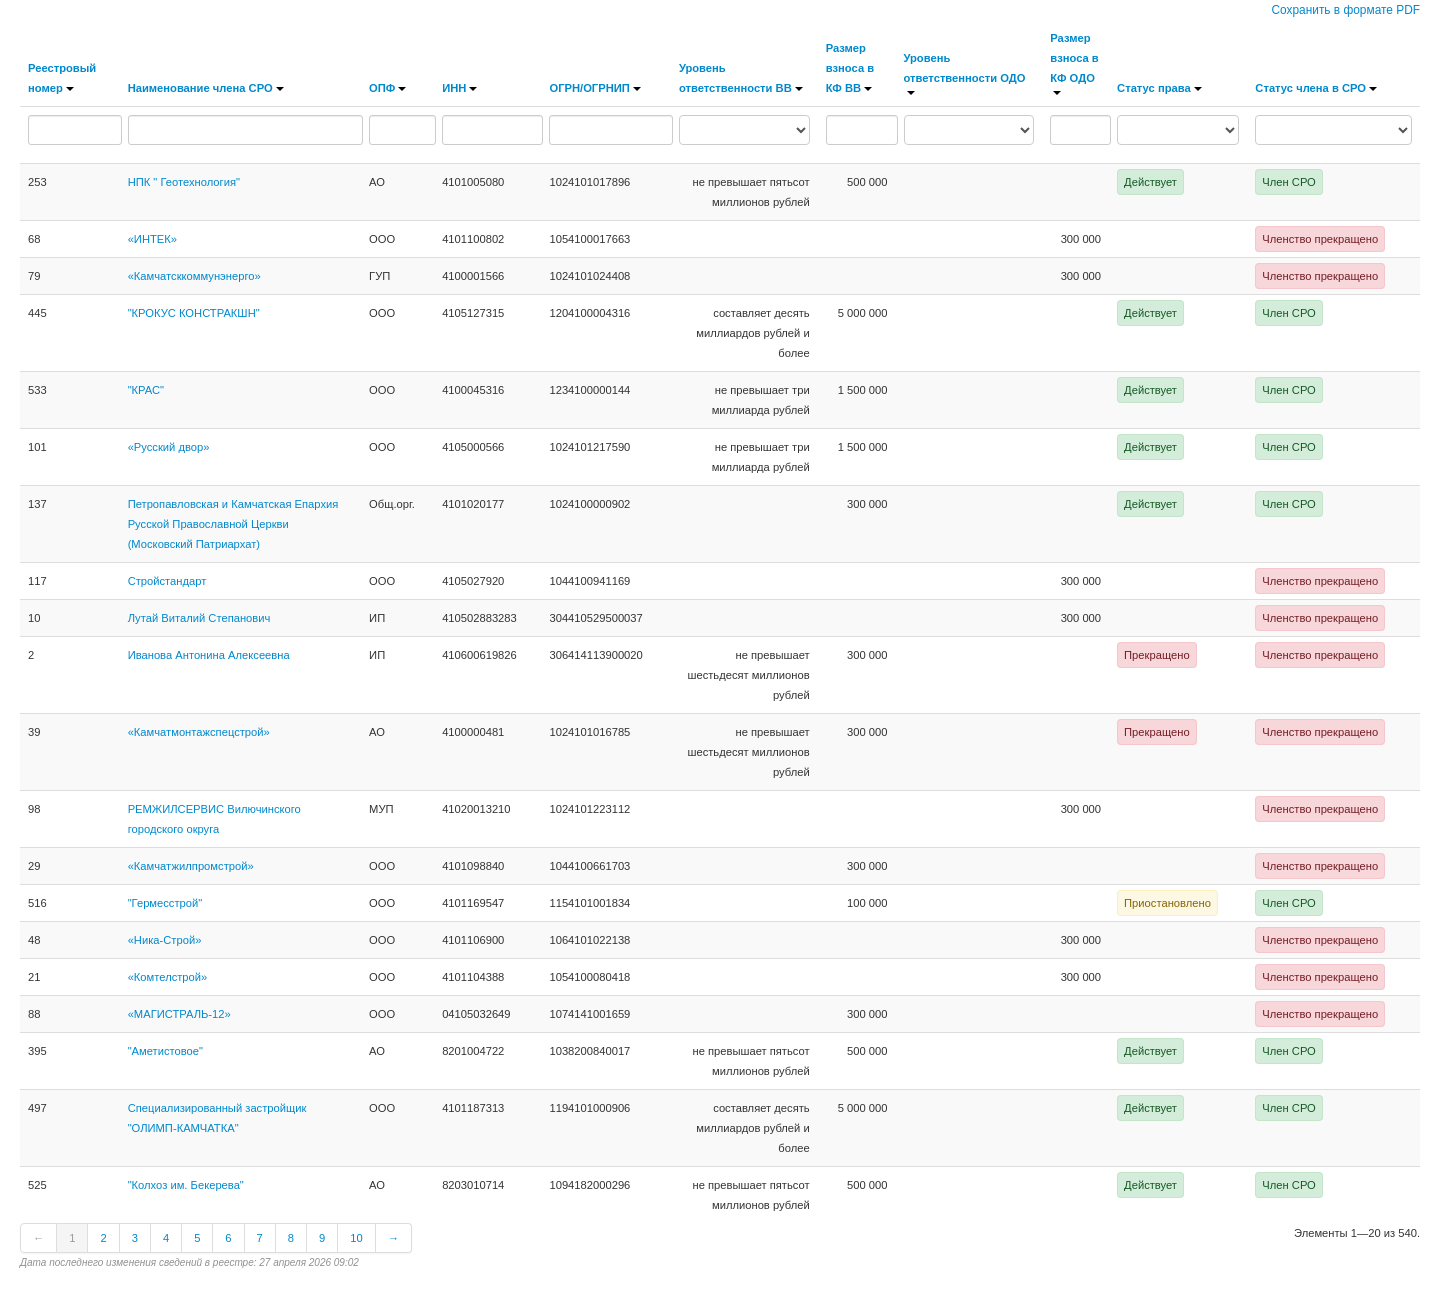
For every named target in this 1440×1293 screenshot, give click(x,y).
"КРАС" (146, 390)
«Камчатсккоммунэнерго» (194, 276)
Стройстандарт (167, 581)
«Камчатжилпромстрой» (191, 866)
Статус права (1159, 88)
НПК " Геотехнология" (184, 182)
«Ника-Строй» (165, 940)
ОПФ (387, 88)
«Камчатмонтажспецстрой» (199, 732)
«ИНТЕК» (152, 239)
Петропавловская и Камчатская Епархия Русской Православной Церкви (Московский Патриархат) (233, 524)
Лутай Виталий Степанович (199, 618)
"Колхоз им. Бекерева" (186, 1185)
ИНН (459, 88)
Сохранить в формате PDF (1345, 10)
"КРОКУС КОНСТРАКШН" (194, 313)
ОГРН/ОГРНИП (594, 88)
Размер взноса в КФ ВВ (850, 68)
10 (356, 1238)
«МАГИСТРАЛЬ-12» (179, 1014)
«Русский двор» (169, 447)
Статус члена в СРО (1316, 88)
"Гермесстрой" (165, 903)
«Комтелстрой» (168, 977)
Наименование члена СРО (206, 88)
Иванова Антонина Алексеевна (209, 655)
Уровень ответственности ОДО (965, 73)
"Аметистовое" (165, 1051)
